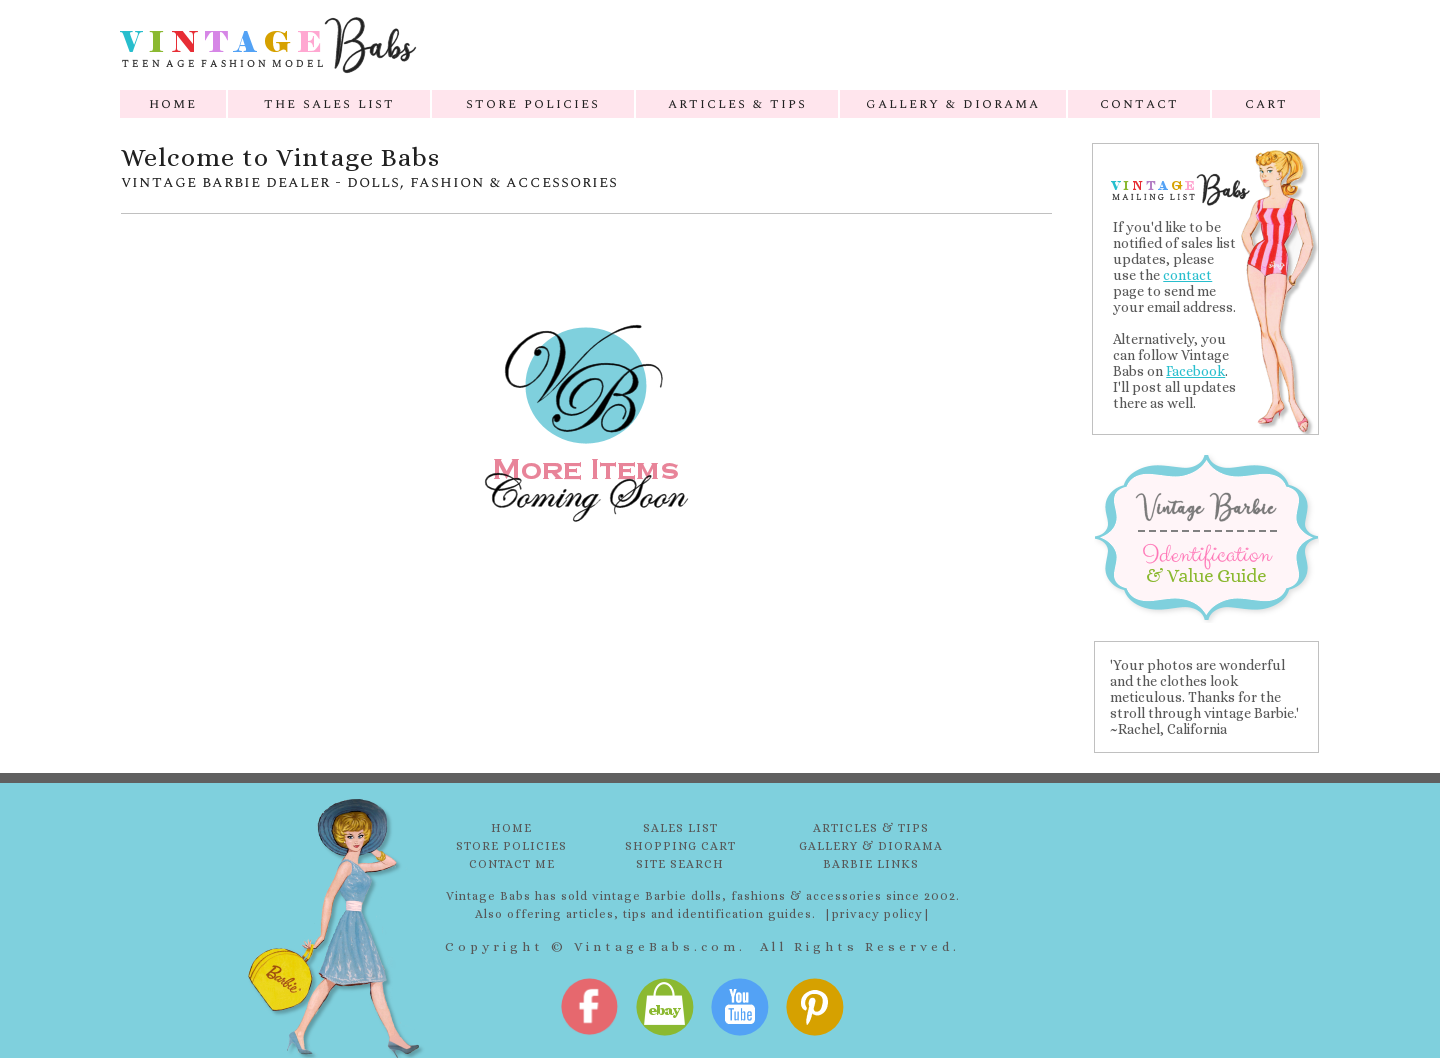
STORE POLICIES (511, 846)
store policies (533, 103)
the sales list (329, 103)
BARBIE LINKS (871, 864)
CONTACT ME (512, 864)
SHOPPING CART (680, 846)
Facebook (1195, 371)
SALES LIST (680, 828)
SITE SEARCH (680, 864)
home (173, 103)
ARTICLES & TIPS (871, 828)
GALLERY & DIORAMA (871, 846)
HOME (511, 828)
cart (1266, 103)
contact (1139, 103)
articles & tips (737, 103)
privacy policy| (881, 914)
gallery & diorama (953, 103)
